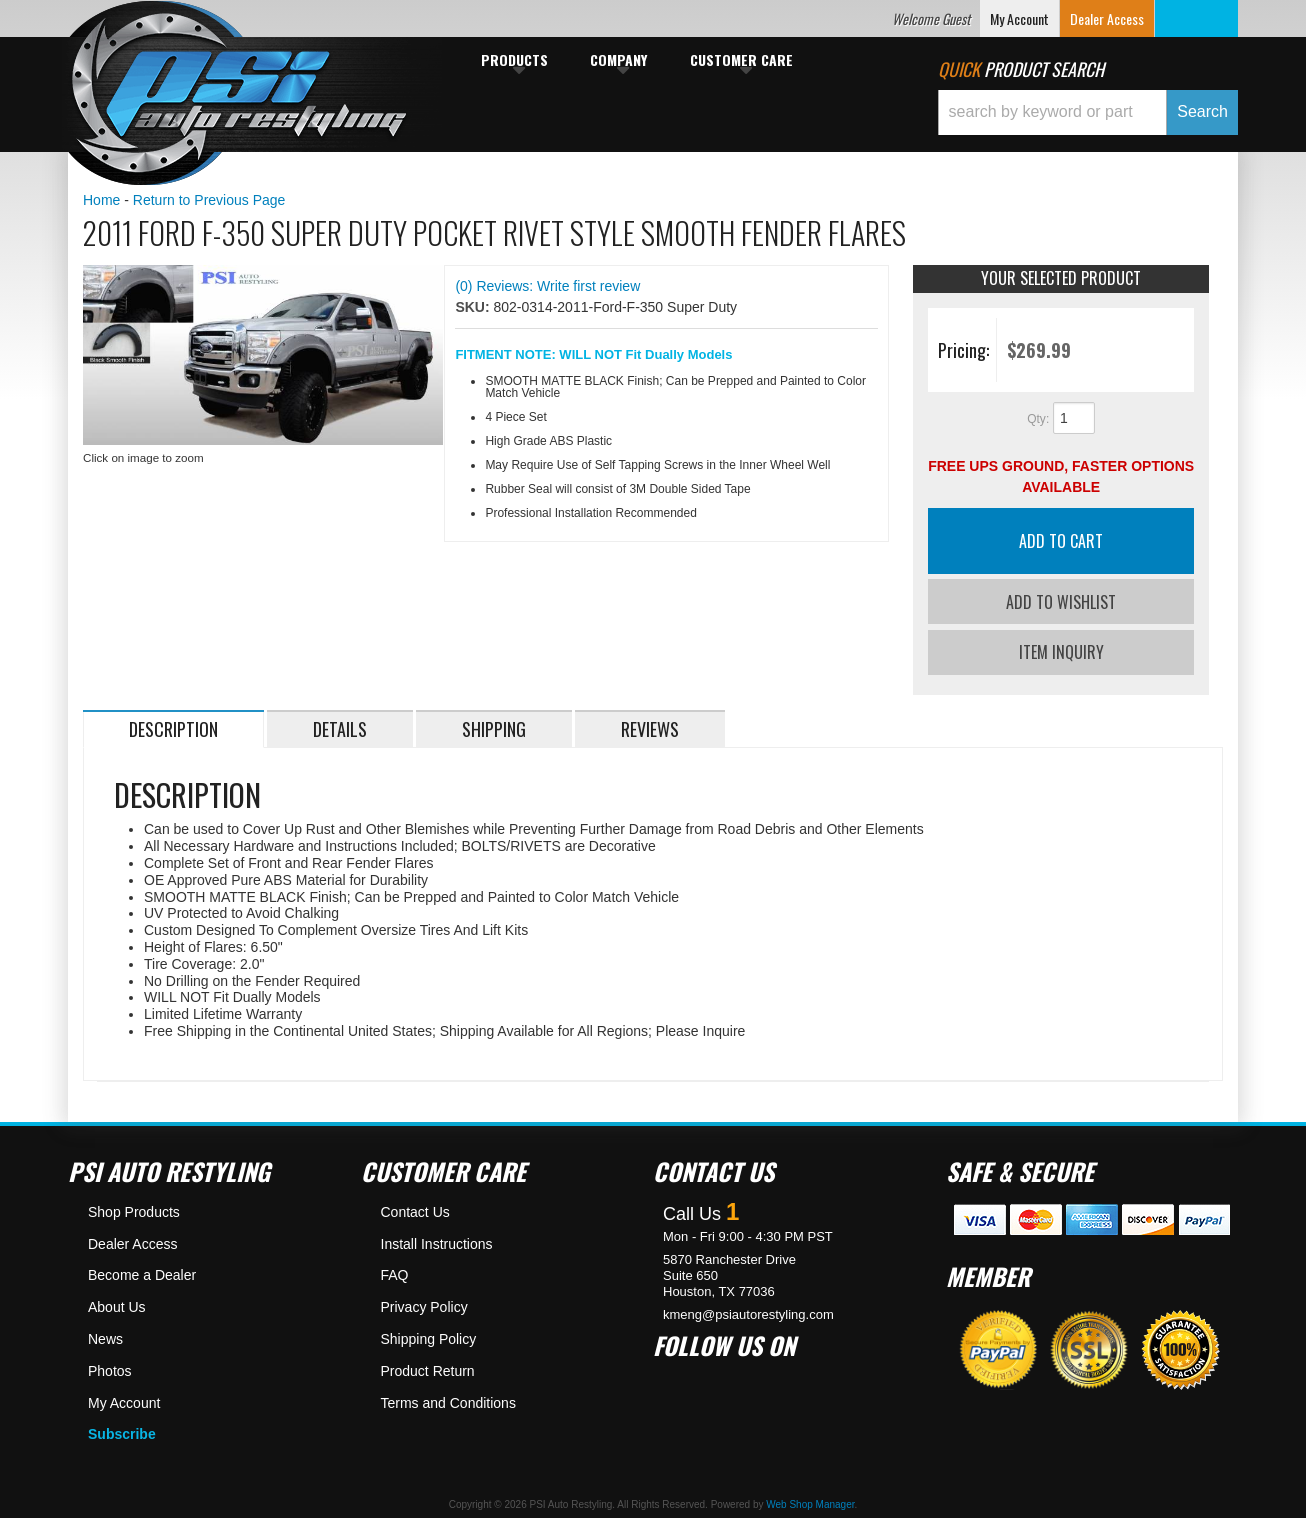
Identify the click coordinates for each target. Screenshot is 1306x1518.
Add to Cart (1061, 541)
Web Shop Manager (810, 1500)
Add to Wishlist (1061, 602)
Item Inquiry (1061, 648)
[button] (1088, 112)
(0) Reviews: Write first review (547, 286)
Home (101, 200)
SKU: (474, 307)
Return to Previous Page (209, 200)
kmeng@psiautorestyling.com (748, 1309)
